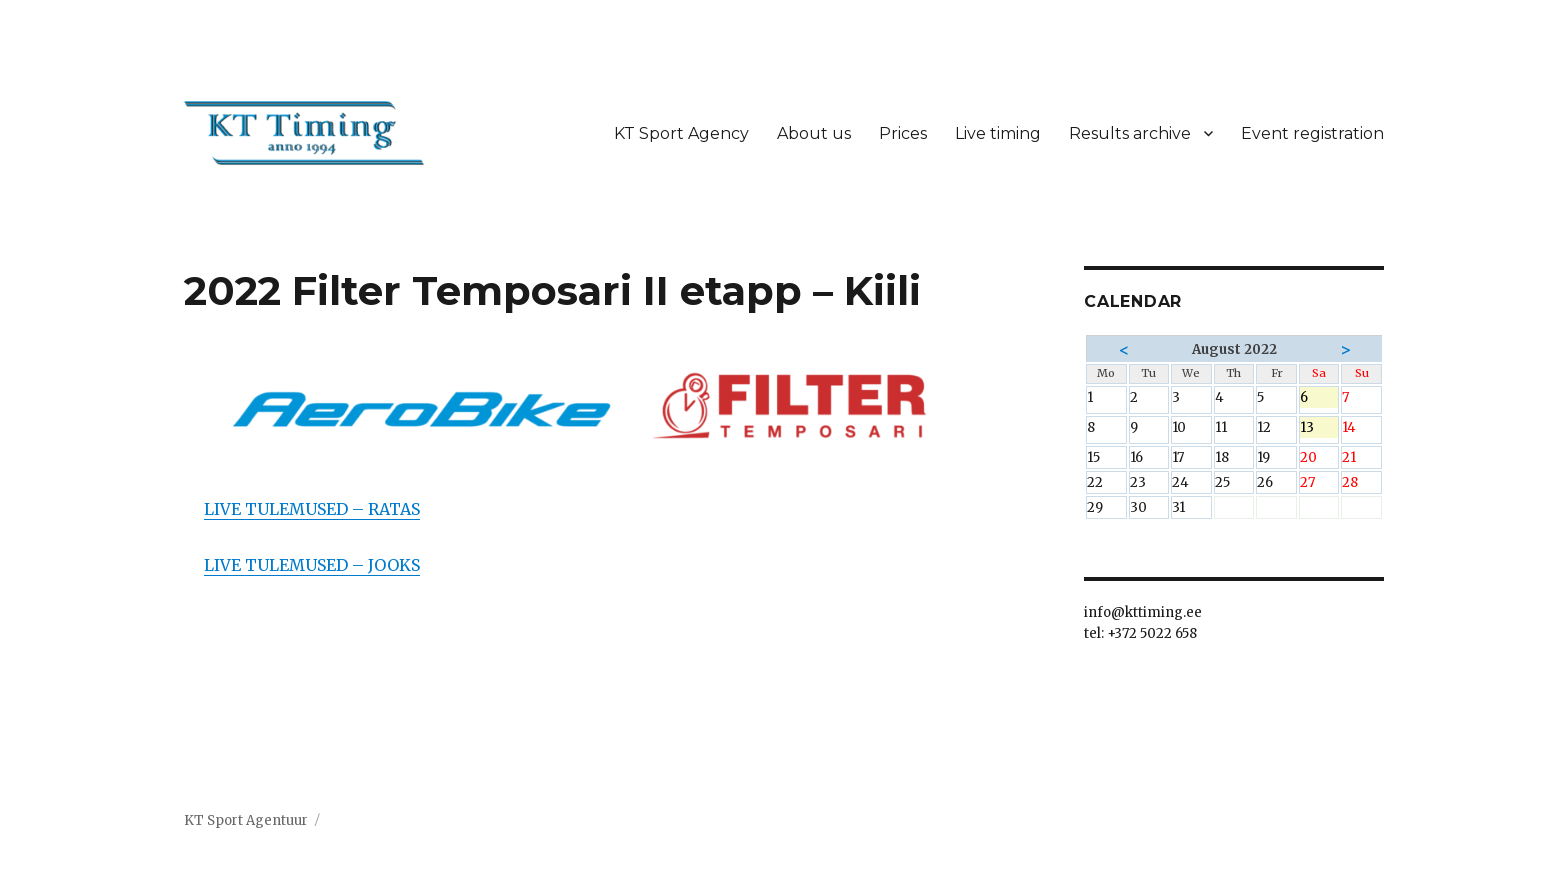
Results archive (1130, 133)
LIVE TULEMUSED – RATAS (312, 509)
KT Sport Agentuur (246, 820)
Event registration (1312, 133)
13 (1319, 428)
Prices (903, 133)
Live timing (998, 133)
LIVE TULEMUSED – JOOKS (312, 565)
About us (814, 133)
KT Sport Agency (681, 133)
